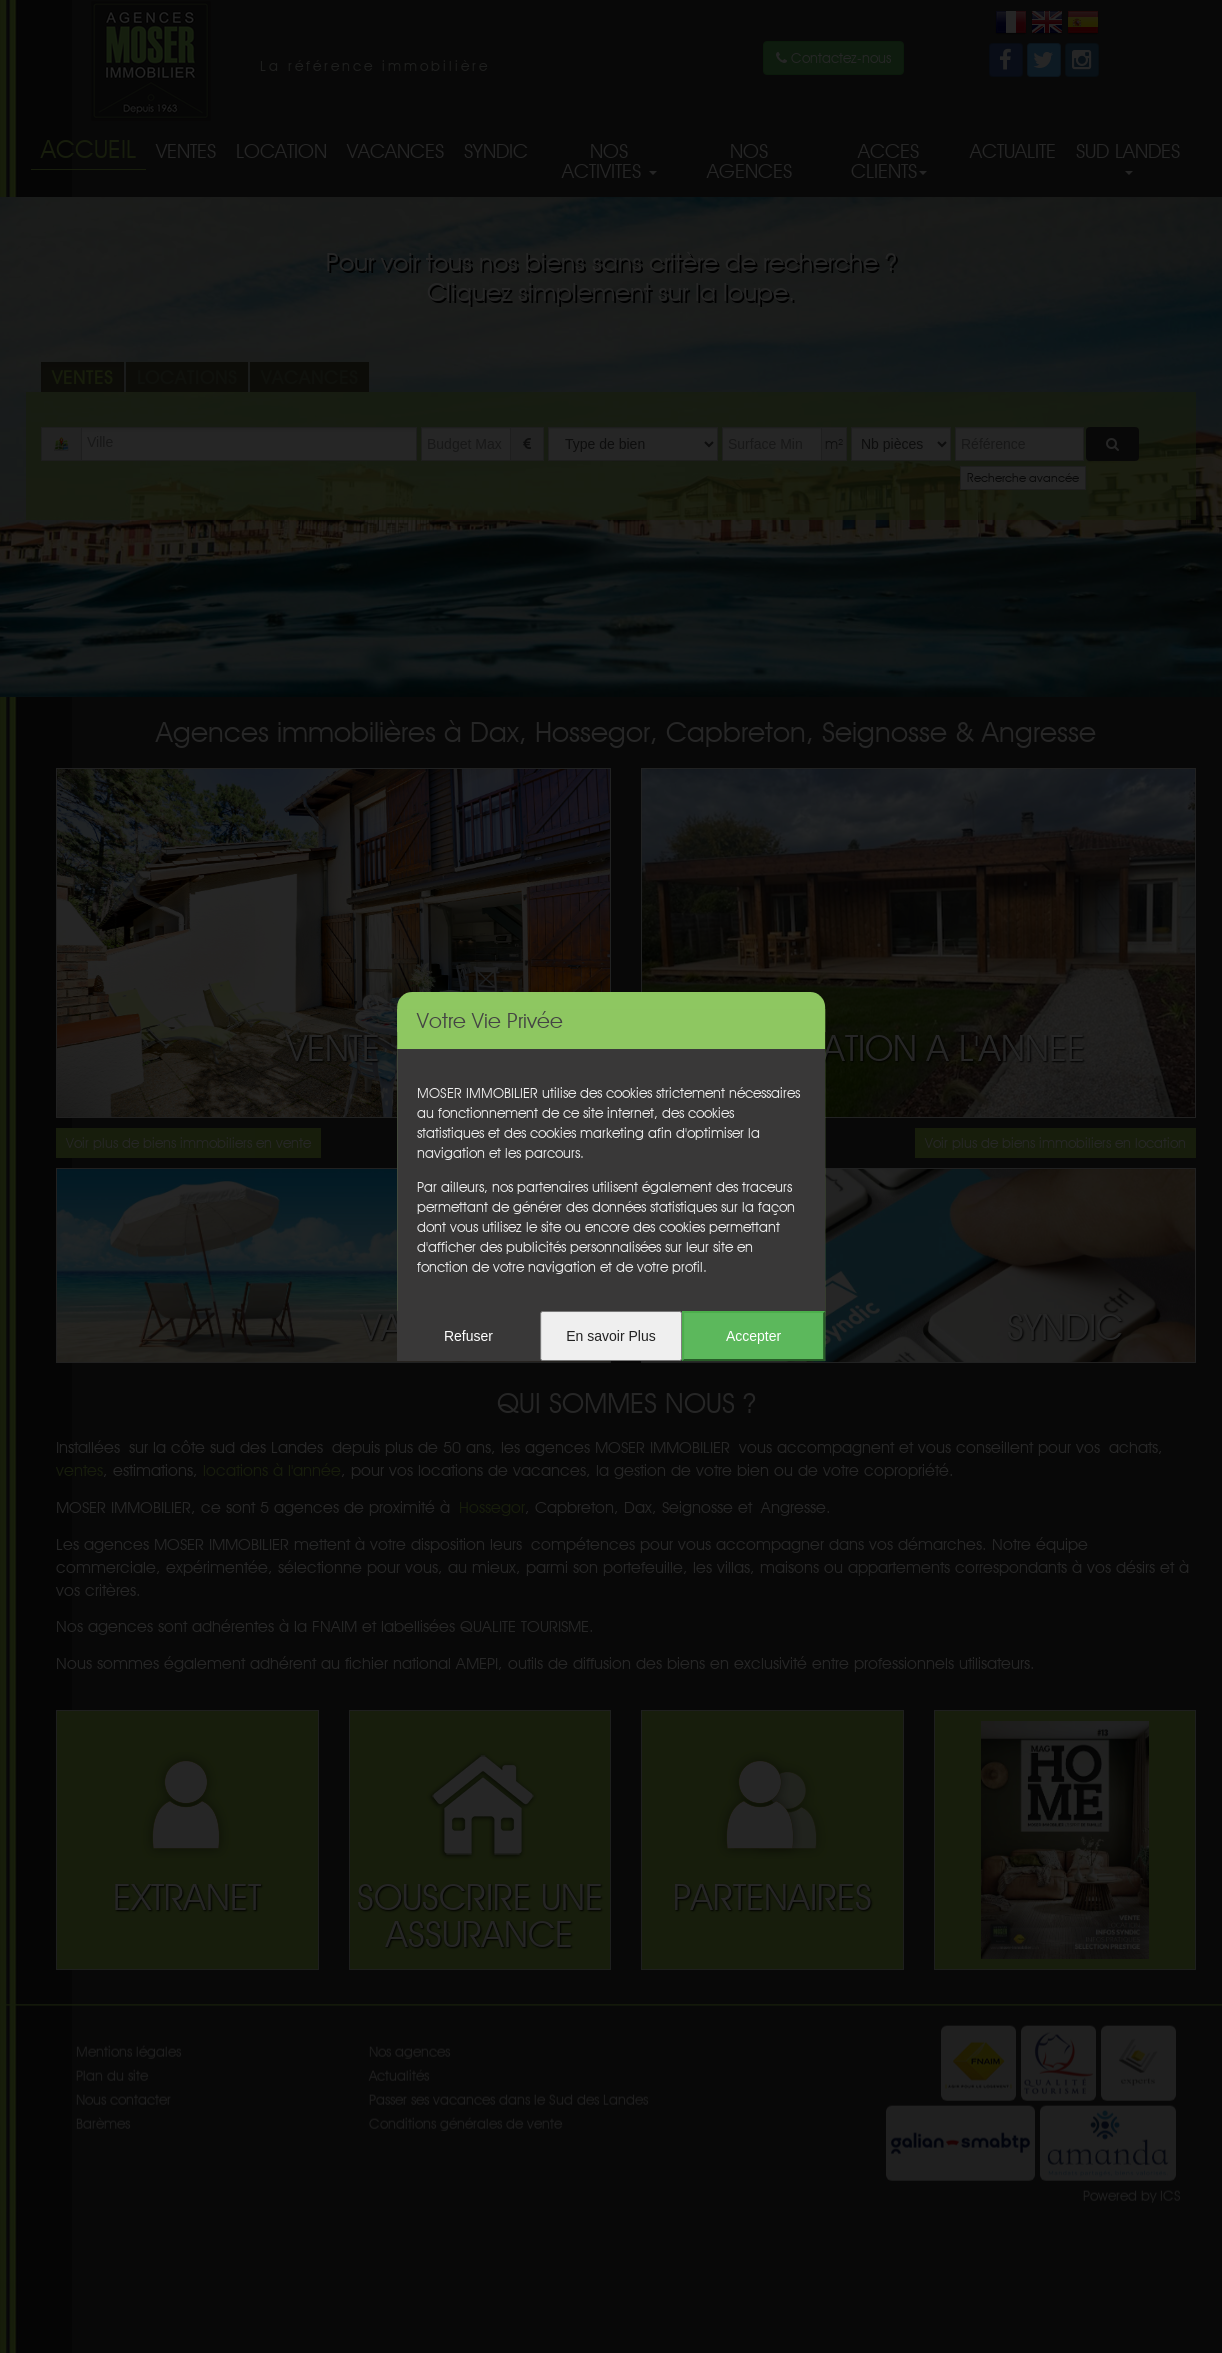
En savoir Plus (610, 1336)
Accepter (753, 1336)
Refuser (468, 1336)
